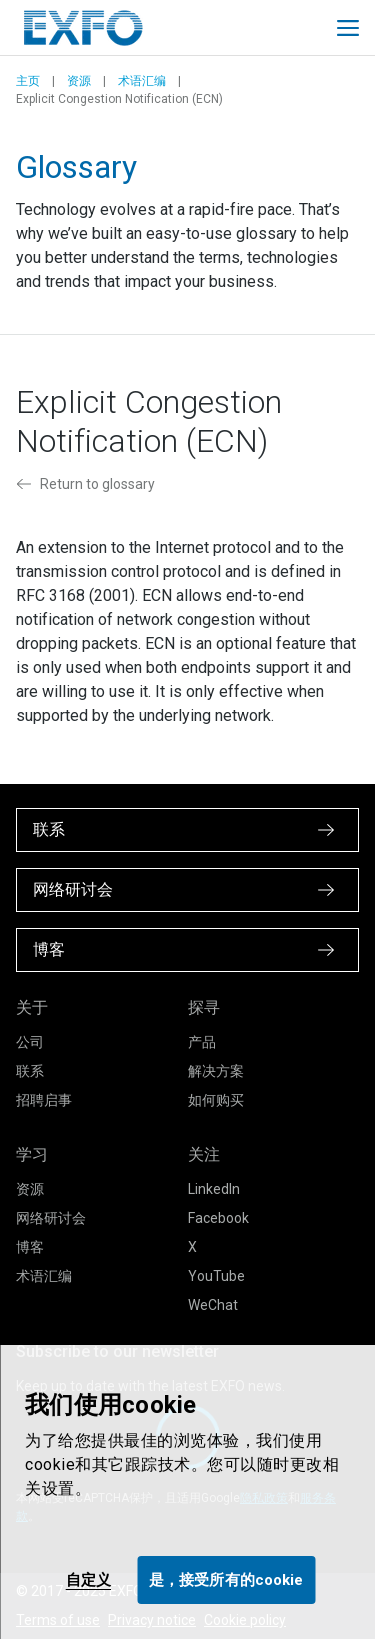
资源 (79, 81)
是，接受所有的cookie (226, 1580)
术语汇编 (142, 81)
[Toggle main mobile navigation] (348, 28)
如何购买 (216, 1100)
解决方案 (216, 1071)
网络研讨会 (51, 1218)
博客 (30, 1247)
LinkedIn (214, 1189)
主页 (28, 81)
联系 (30, 1071)
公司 (30, 1042)
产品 (202, 1042)
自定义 (88, 1580)
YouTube (216, 1276)
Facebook (218, 1218)
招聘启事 (44, 1100)
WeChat (213, 1305)
